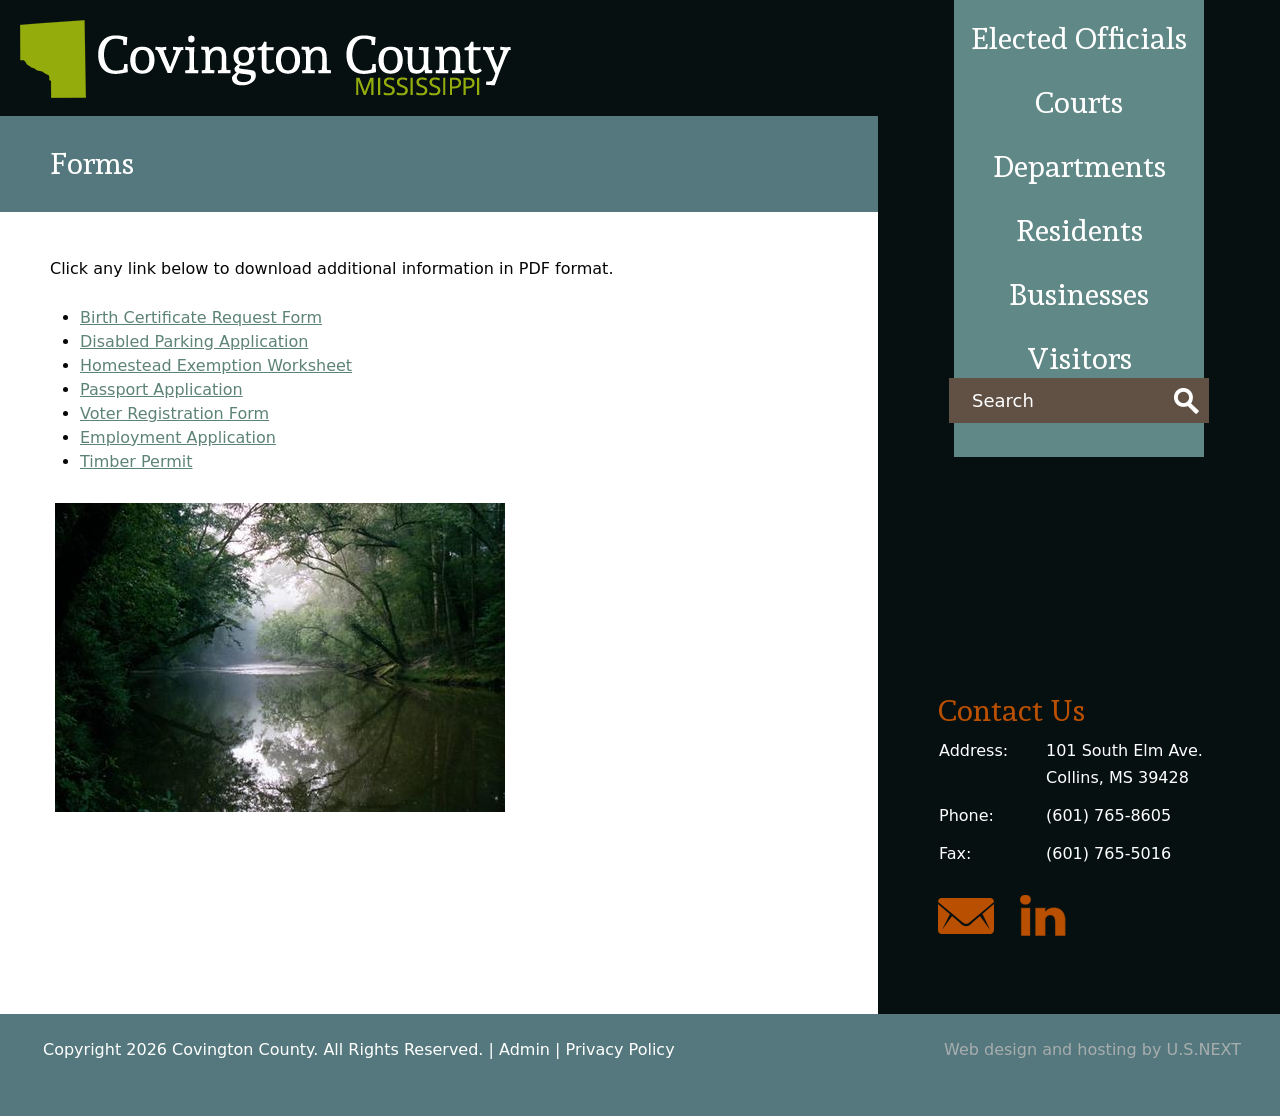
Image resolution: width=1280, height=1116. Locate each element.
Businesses (1079, 294)
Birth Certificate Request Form (201, 317)
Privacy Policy (620, 1049)
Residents (1079, 230)
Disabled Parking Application (194, 341)
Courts (1079, 102)
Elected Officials (1079, 38)
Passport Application (161, 389)
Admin (524, 1049)
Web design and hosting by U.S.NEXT (1092, 1049)
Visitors (1079, 358)
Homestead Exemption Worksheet (216, 365)
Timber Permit (136, 461)
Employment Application (178, 437)
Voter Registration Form (174, 413)
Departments (1079, 166)
